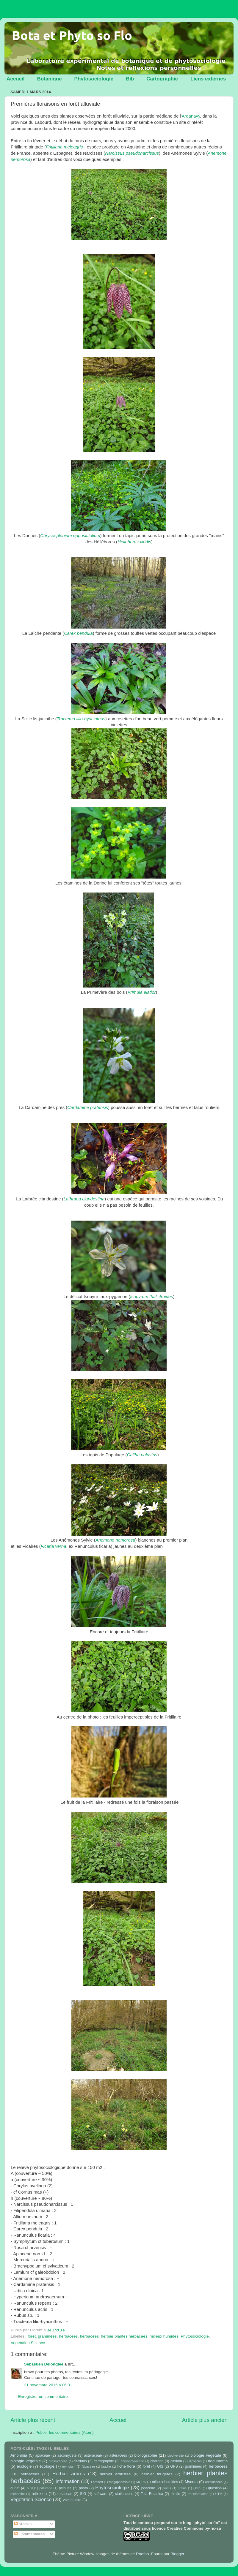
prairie (182, 2488)
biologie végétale (25, 2461)
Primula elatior (141, 992)
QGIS (197, 2488)
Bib (130, 79)
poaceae (148, 2488)
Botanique (49, 79)
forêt (32, 2336)
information (67, 2481)
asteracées (118, 2455)
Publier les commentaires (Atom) (64, 2432)
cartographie (104, 2461)
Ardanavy (191, 116)
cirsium (176, 2461)
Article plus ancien (205, 2420)
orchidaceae (214, 2482)
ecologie (24, 2466)
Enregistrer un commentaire (43, 2396)
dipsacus (195, 2461)
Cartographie (162, 79)
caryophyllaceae (132, 2461)
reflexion (39, 2493)
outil (30, 2488)
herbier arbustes (115, 2474)
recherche (17, 2494)
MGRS (141, 2482)
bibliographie (145, 2455)
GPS (174, 2466)
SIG (83, 2494)
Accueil (15, 79)
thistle (175, 2494)
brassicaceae (58, 2461)
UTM (218, 2494)
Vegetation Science (28, 2343)
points (166, 2488)
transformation (198, 2494)
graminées (47, 2336)
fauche (106, 2466)
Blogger (177, 2554)
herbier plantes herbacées (124, 2336)
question (215, 2488)
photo (83, 2488)
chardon (157, 2461)
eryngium (68, 2466)
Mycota (191, 2482)
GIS (160, 2466)
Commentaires (29, 2534)
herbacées (89, 2336)
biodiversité (175, 2455)
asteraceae (93, 2455)
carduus (80, 2461)
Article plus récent (32, 2420)
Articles (23, 2524)
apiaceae (42, 2455)
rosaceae (64, 2494)
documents (218, 2461)
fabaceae (88, 2466)
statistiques (124, 2494)
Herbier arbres (68, 2473)
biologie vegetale (205, 2455)
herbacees (68, 2336)
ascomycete (67, 2455)
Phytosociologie (93, 79)
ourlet (14, 2488)
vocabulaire (72, 2500)
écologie (47, 2466)
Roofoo (142, 2554)
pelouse (65, 2488)
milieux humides (164, 2336)
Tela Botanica (152, 2494)
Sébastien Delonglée (43, 2364)
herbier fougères (156, 2474)
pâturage (46, 2488)
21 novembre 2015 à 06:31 (48, 2385)
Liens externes (208, 79)
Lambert (97, 2482)
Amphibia (18, 2455)
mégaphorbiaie (119, 2482)
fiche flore (126, 2466)
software (100, 2494)
